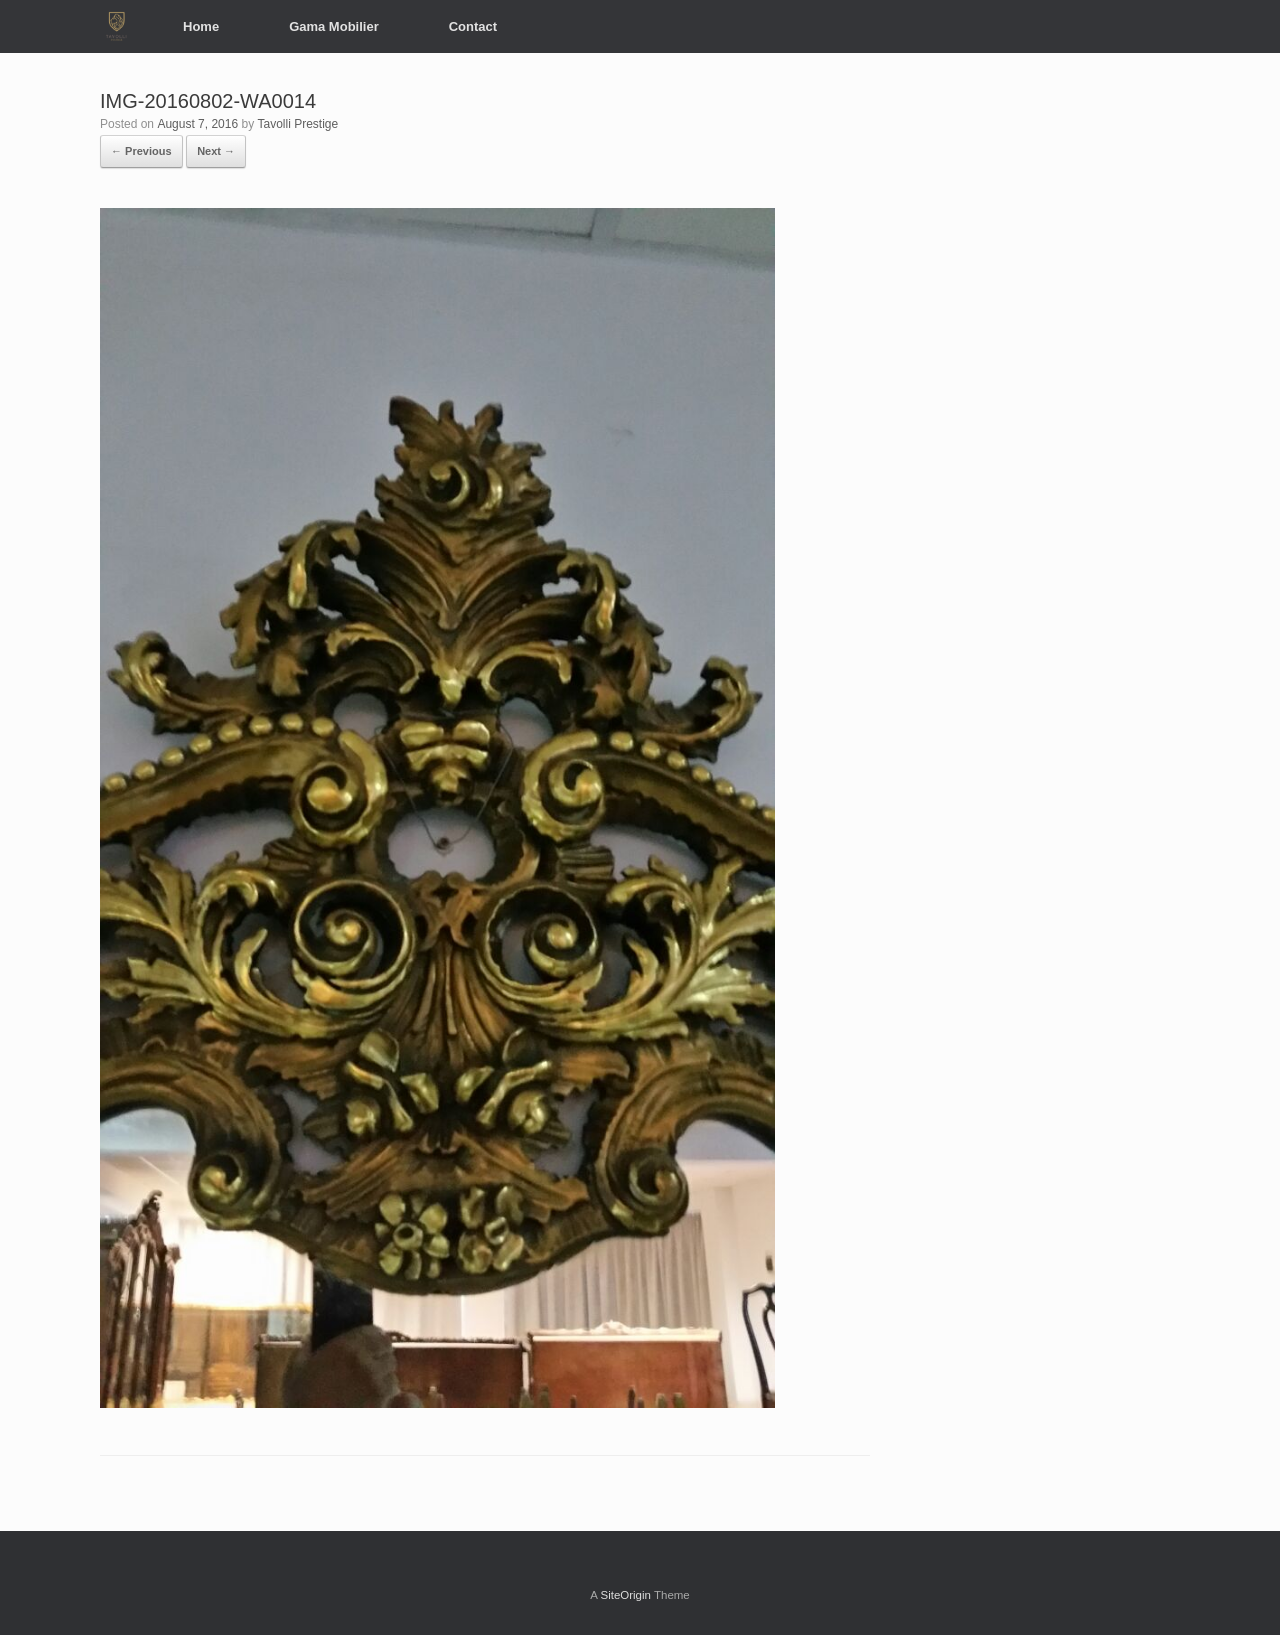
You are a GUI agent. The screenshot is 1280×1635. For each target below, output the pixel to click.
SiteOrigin (625, 1595)
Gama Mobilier (334, 26)
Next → (216, 151)
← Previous (141, 151)
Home (201, 26)
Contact (473, 26)
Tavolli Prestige (297, 124)
